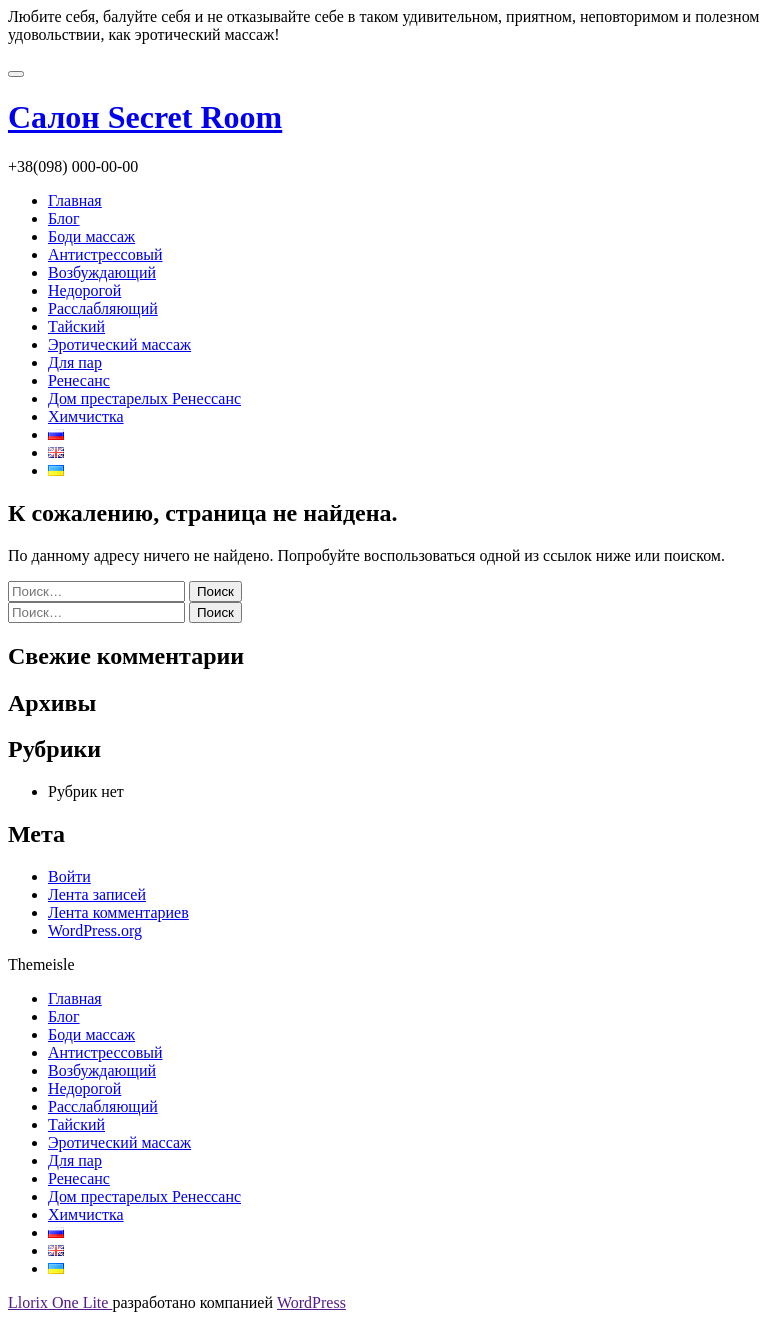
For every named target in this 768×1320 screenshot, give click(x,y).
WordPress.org (95, 930)
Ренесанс (79, 380)
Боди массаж (91, 236)
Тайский (76, 326)
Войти (69, 876)
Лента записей (97, 894)
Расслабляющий (103, 308)
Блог (64, 218)
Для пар (75, 362)
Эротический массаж (119, 344)
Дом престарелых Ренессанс (144, 398)
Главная (75, 200)
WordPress (311, 1302)
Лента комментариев (118, 912)
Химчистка (86, 416)
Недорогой (84, 290)
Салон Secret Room (145, 117)
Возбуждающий (102, 272)
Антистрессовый (105, 254)
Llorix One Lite (60, 1302)
